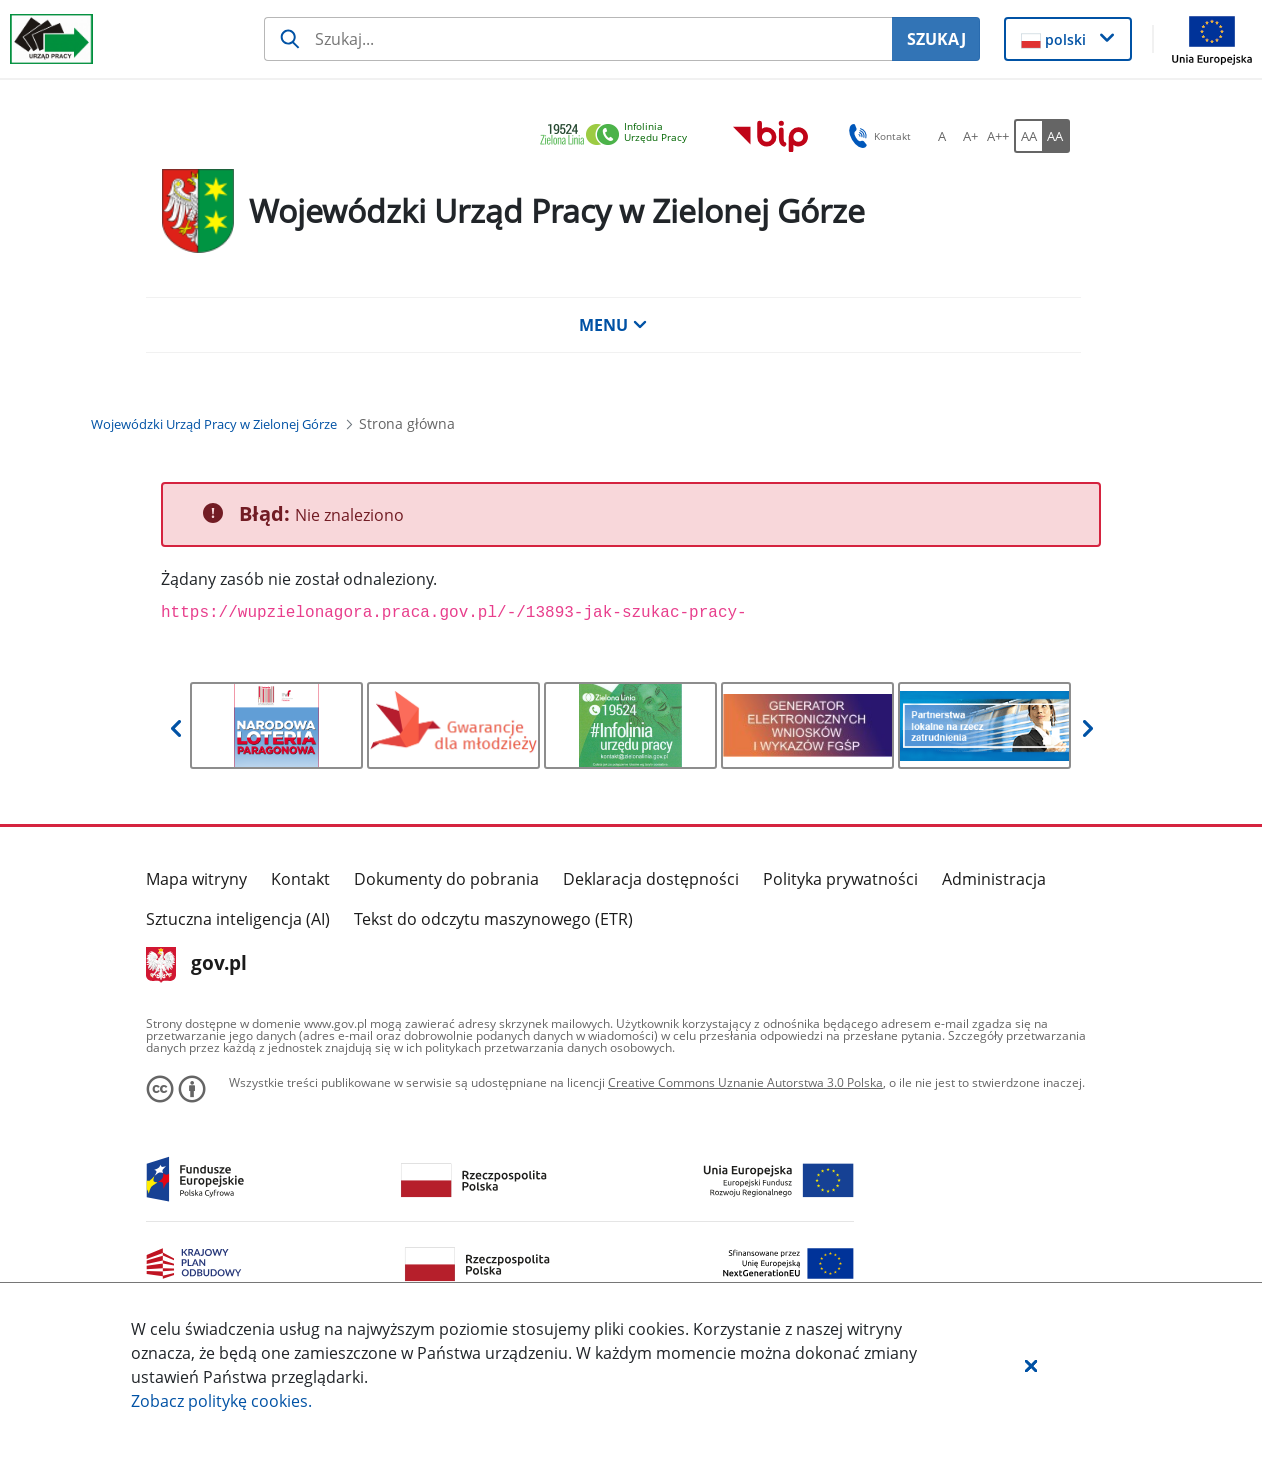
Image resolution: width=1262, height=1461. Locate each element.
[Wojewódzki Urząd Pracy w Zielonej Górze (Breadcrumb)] (214, 424)
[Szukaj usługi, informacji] (578, 39)
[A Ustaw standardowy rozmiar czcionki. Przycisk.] (942, 136)
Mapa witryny (196, 879)
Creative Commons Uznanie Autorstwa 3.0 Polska (745, 1082)
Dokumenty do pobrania (446, 879)
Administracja (994, 879)
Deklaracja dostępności (651, 879)
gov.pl (196, 965)
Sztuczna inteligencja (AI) (238, 919)
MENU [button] (613, 325)
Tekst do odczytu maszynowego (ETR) (493, 919)
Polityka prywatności (840, 879)
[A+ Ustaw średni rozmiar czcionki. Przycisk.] (970, 136)
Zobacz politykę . (221, 1401)
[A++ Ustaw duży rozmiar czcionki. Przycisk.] (998, 136)
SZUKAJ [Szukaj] (936, 39)
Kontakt (300, 879)
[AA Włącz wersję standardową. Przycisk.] (1028, 136)
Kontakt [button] (876, 136)
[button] (1031, 1365)
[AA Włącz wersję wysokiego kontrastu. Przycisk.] (1056, 136)
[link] (619, 135)
